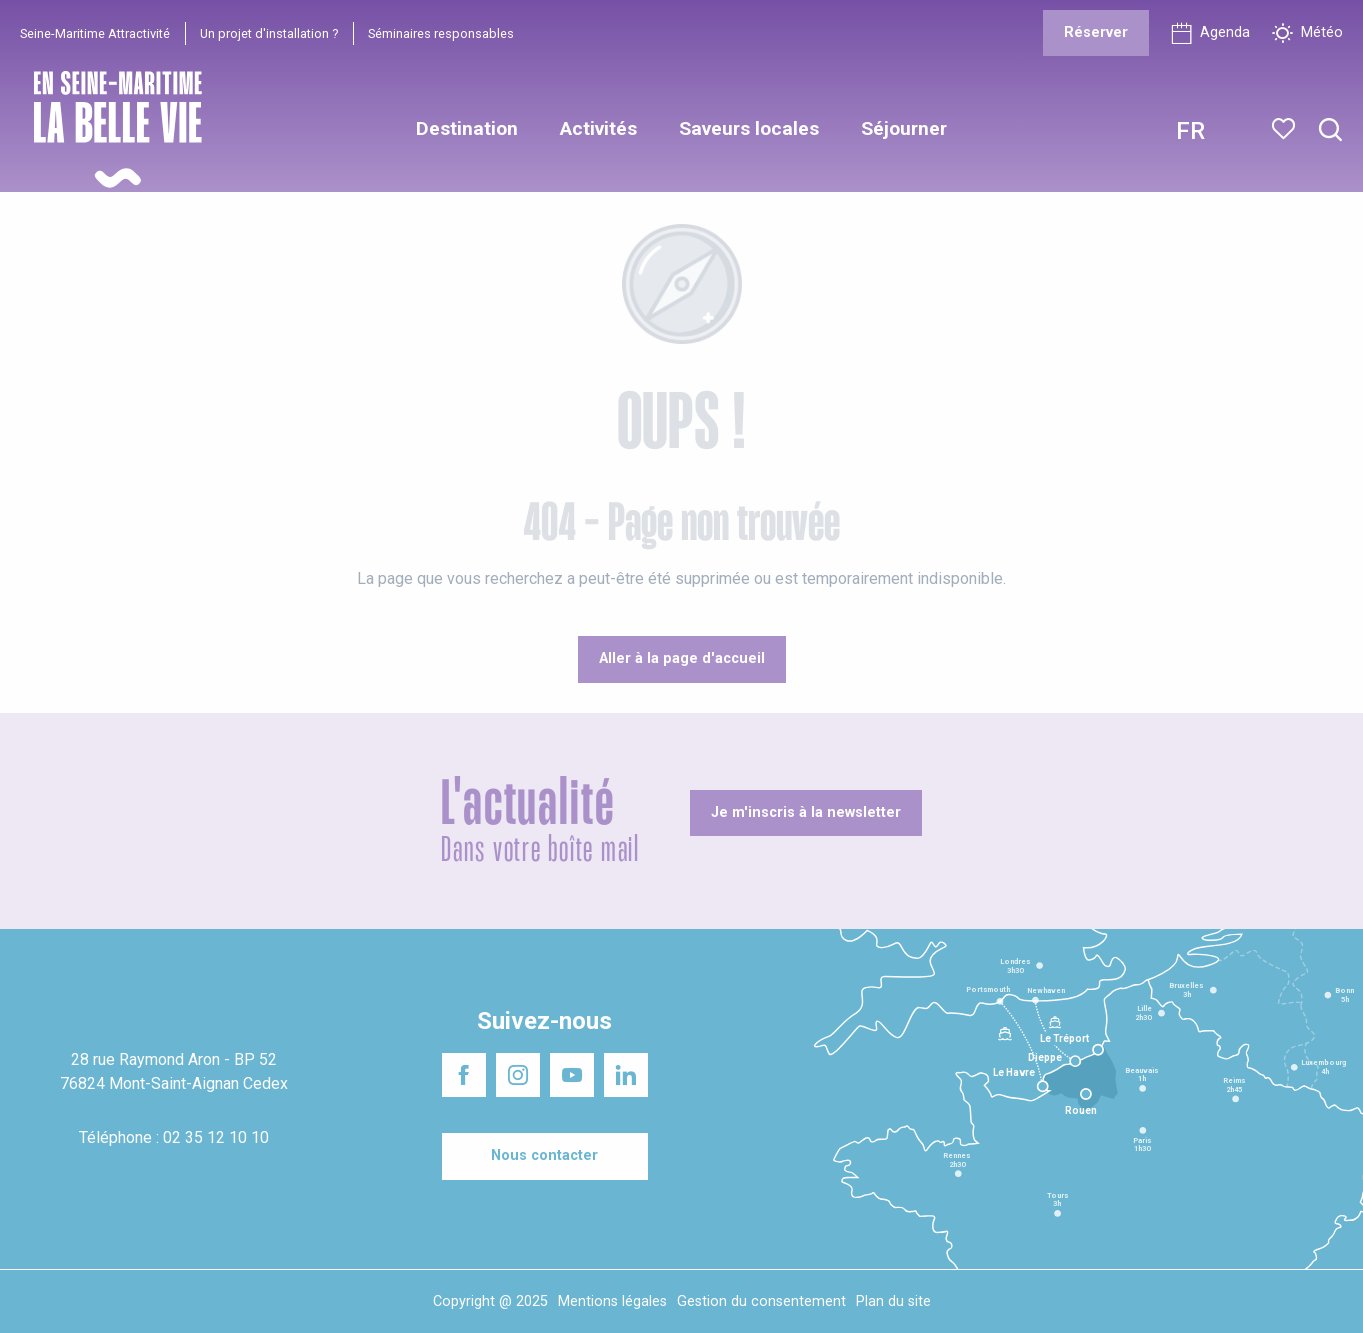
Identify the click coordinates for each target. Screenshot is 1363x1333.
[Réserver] (1096, 33)
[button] (1330, 130)
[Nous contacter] (545, 1156)
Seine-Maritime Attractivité (95, 33)
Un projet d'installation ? (269, 33)
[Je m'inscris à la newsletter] (806, 813)
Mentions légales (612, 1301)
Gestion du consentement (761, 1301)
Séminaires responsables (441, 33)
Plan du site (893, 1301)
